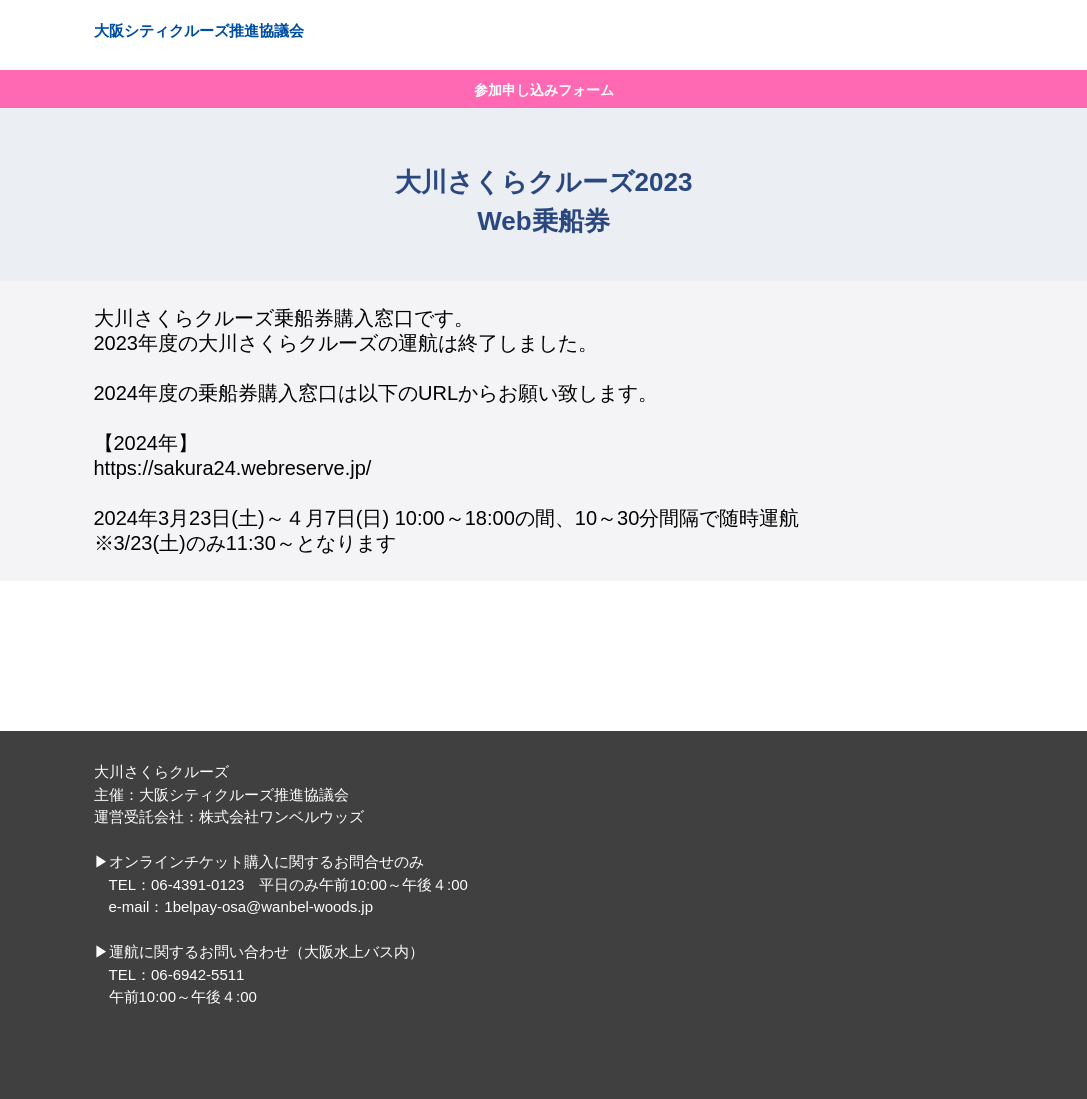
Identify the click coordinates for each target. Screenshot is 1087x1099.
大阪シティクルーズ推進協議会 (199, 30)
